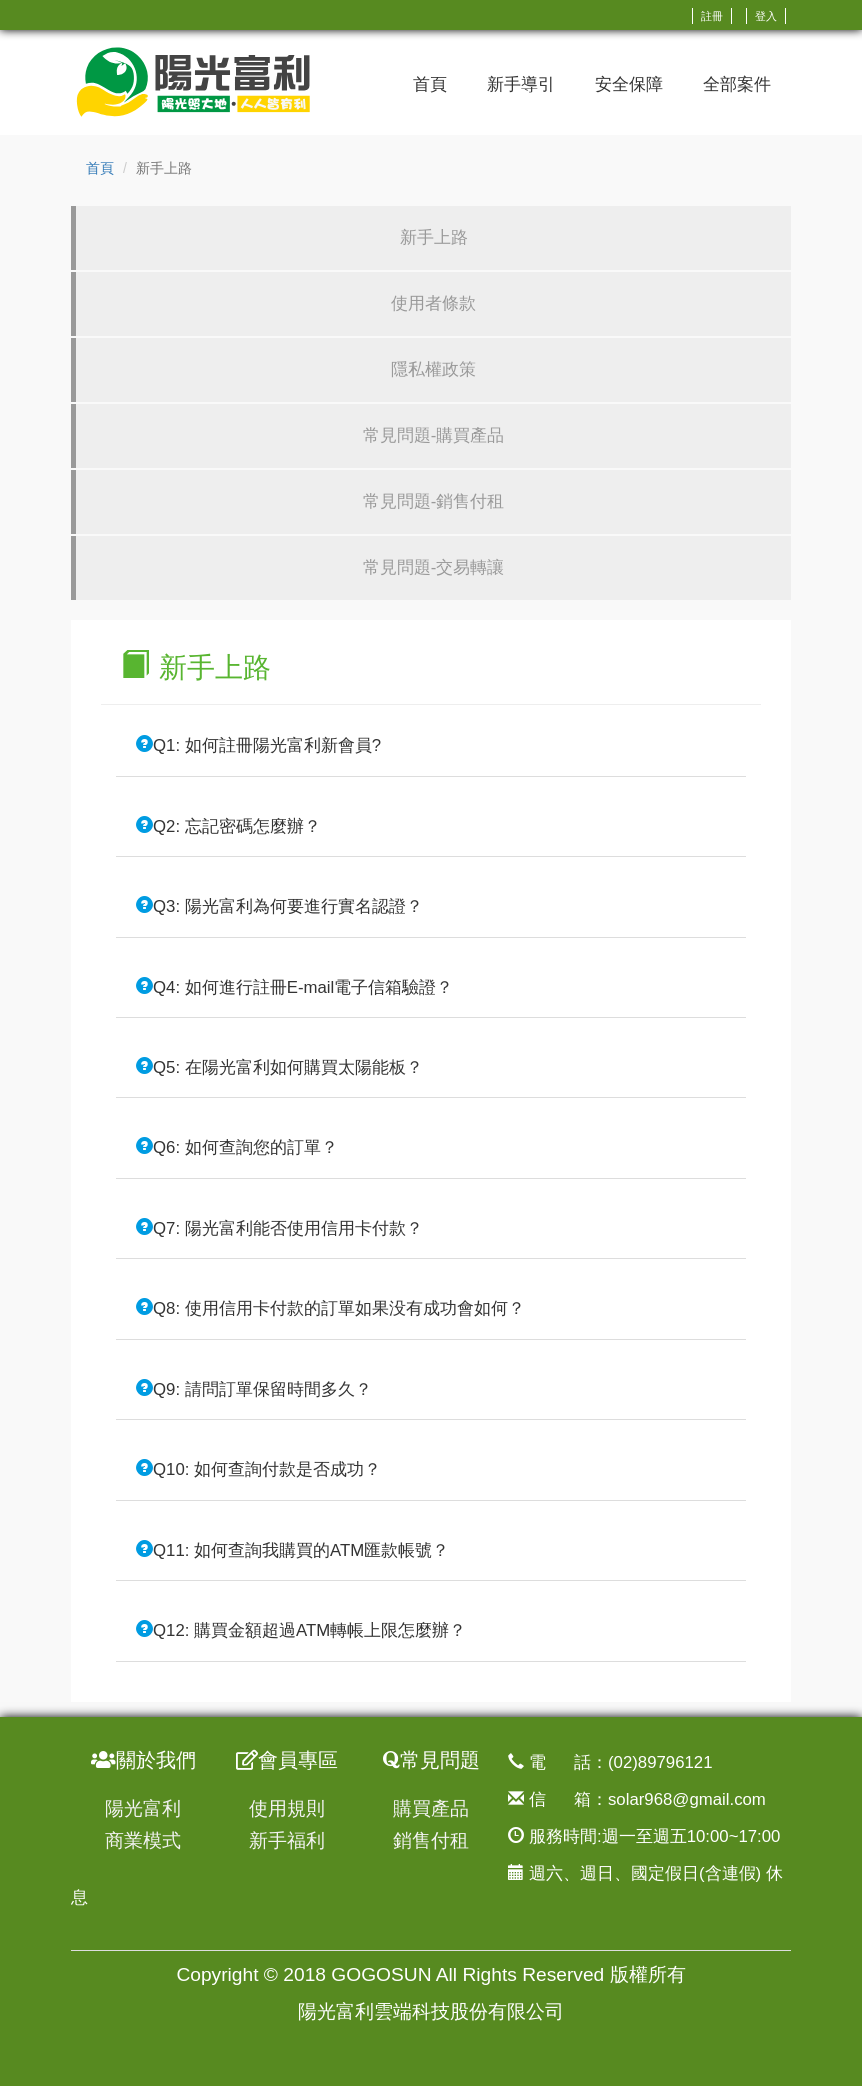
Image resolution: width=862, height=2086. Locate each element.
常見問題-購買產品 (434, 435)
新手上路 (434, 237)
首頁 (430, 84)
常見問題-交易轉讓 (434, 567)
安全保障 (629, 84)
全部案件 (737, 84)
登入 (766, 16)
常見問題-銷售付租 (434, 501)
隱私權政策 (433, 369)
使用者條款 (433, 303)
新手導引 (521, 84)
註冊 (712, 16)
